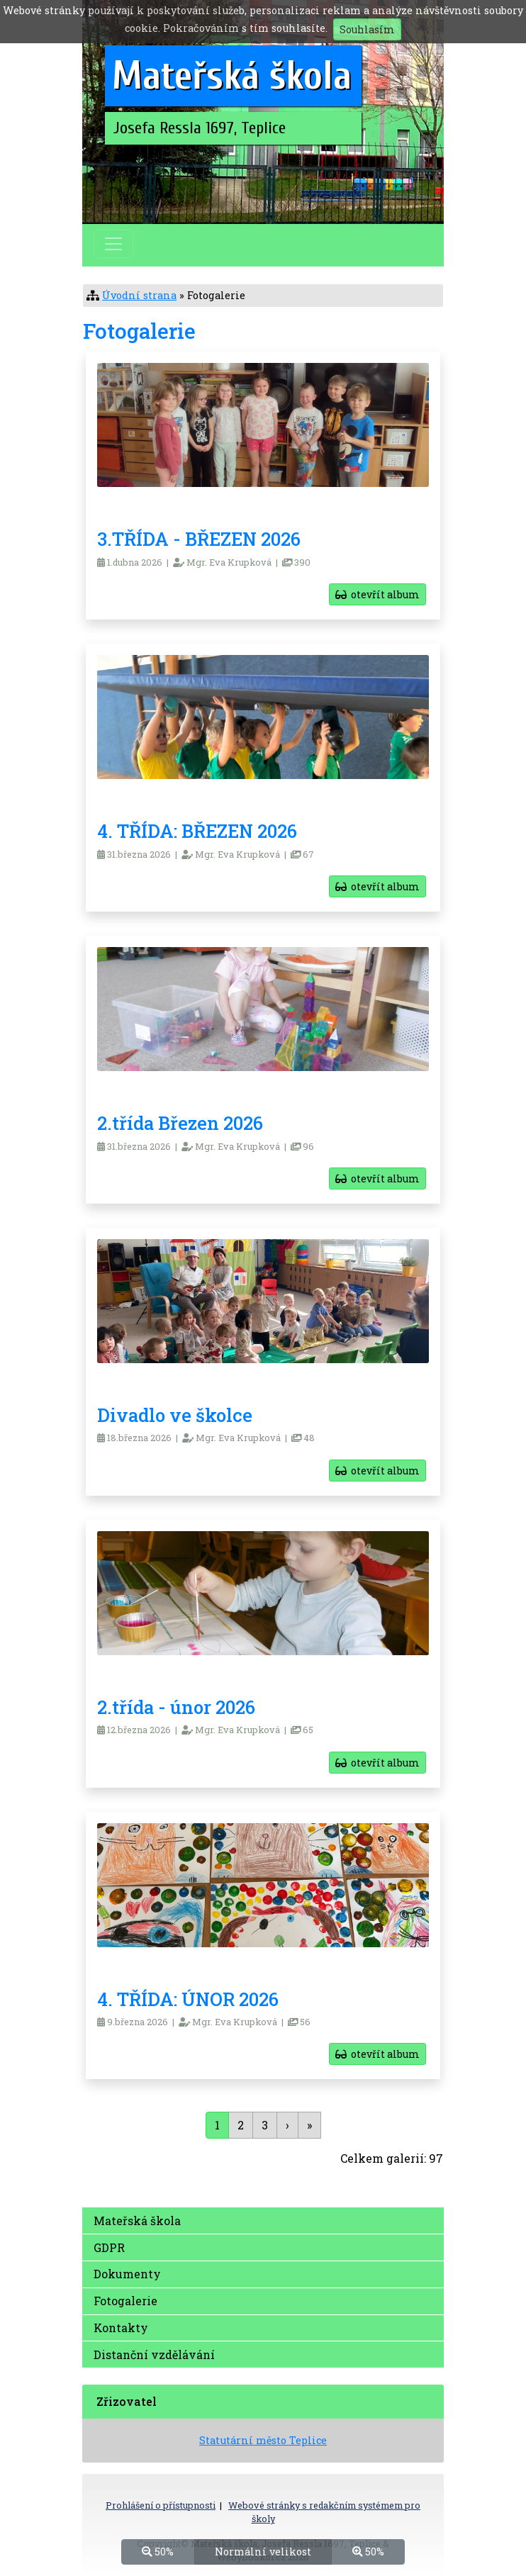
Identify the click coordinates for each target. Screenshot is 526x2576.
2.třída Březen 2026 (180, 1123)
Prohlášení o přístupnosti (161, 2505)
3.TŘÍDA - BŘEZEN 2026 (199, 539)
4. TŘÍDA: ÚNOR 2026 (188, 1999)
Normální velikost (263, 2551)
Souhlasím (367, 29)
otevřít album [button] (377, 594)
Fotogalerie (125, 2300)
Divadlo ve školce (174, 1415)
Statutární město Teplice (263, 2440)
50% (158, 2551)
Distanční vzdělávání (154, 2354)
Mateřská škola (137, 2220)
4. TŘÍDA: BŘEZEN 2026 (197, 831)
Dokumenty (127, 2273)
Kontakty (121, 2327)
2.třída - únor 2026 (176, 1707)
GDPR (109, 2247)
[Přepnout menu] (113, 244)
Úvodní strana (139, 295)
